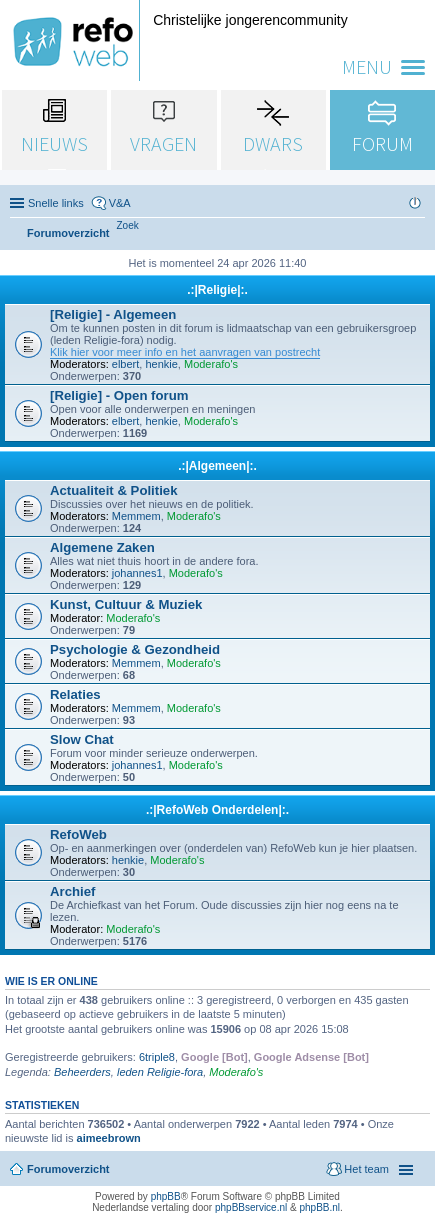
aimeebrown (109, 1138)
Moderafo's (211, 364)
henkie (161, 364)
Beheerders (82, 1072)
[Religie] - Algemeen (113, 314)
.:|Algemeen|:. (217, 466)
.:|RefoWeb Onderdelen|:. (217, 810)
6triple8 (157, 1057)
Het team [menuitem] (366, 1169)
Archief (72, 891)
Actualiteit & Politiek (114, 490)
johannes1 (137, 573)
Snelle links (56, 203)
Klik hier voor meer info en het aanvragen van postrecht (185, 352)
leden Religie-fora (160, 1072)
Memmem (136, 516)
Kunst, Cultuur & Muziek (126, 604)
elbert (126, 364)
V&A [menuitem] (120, 203)
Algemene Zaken (102, 547)
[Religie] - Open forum (119, 395)
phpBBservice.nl (251, 1207)
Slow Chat (82, 739)
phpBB (166, 1196)
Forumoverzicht (68, 1169)
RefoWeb (78, 834)
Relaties (75, 694)
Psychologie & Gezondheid (135, 649)
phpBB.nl (319, 1207)
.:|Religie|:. (217, 290)
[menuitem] (128, 225)
